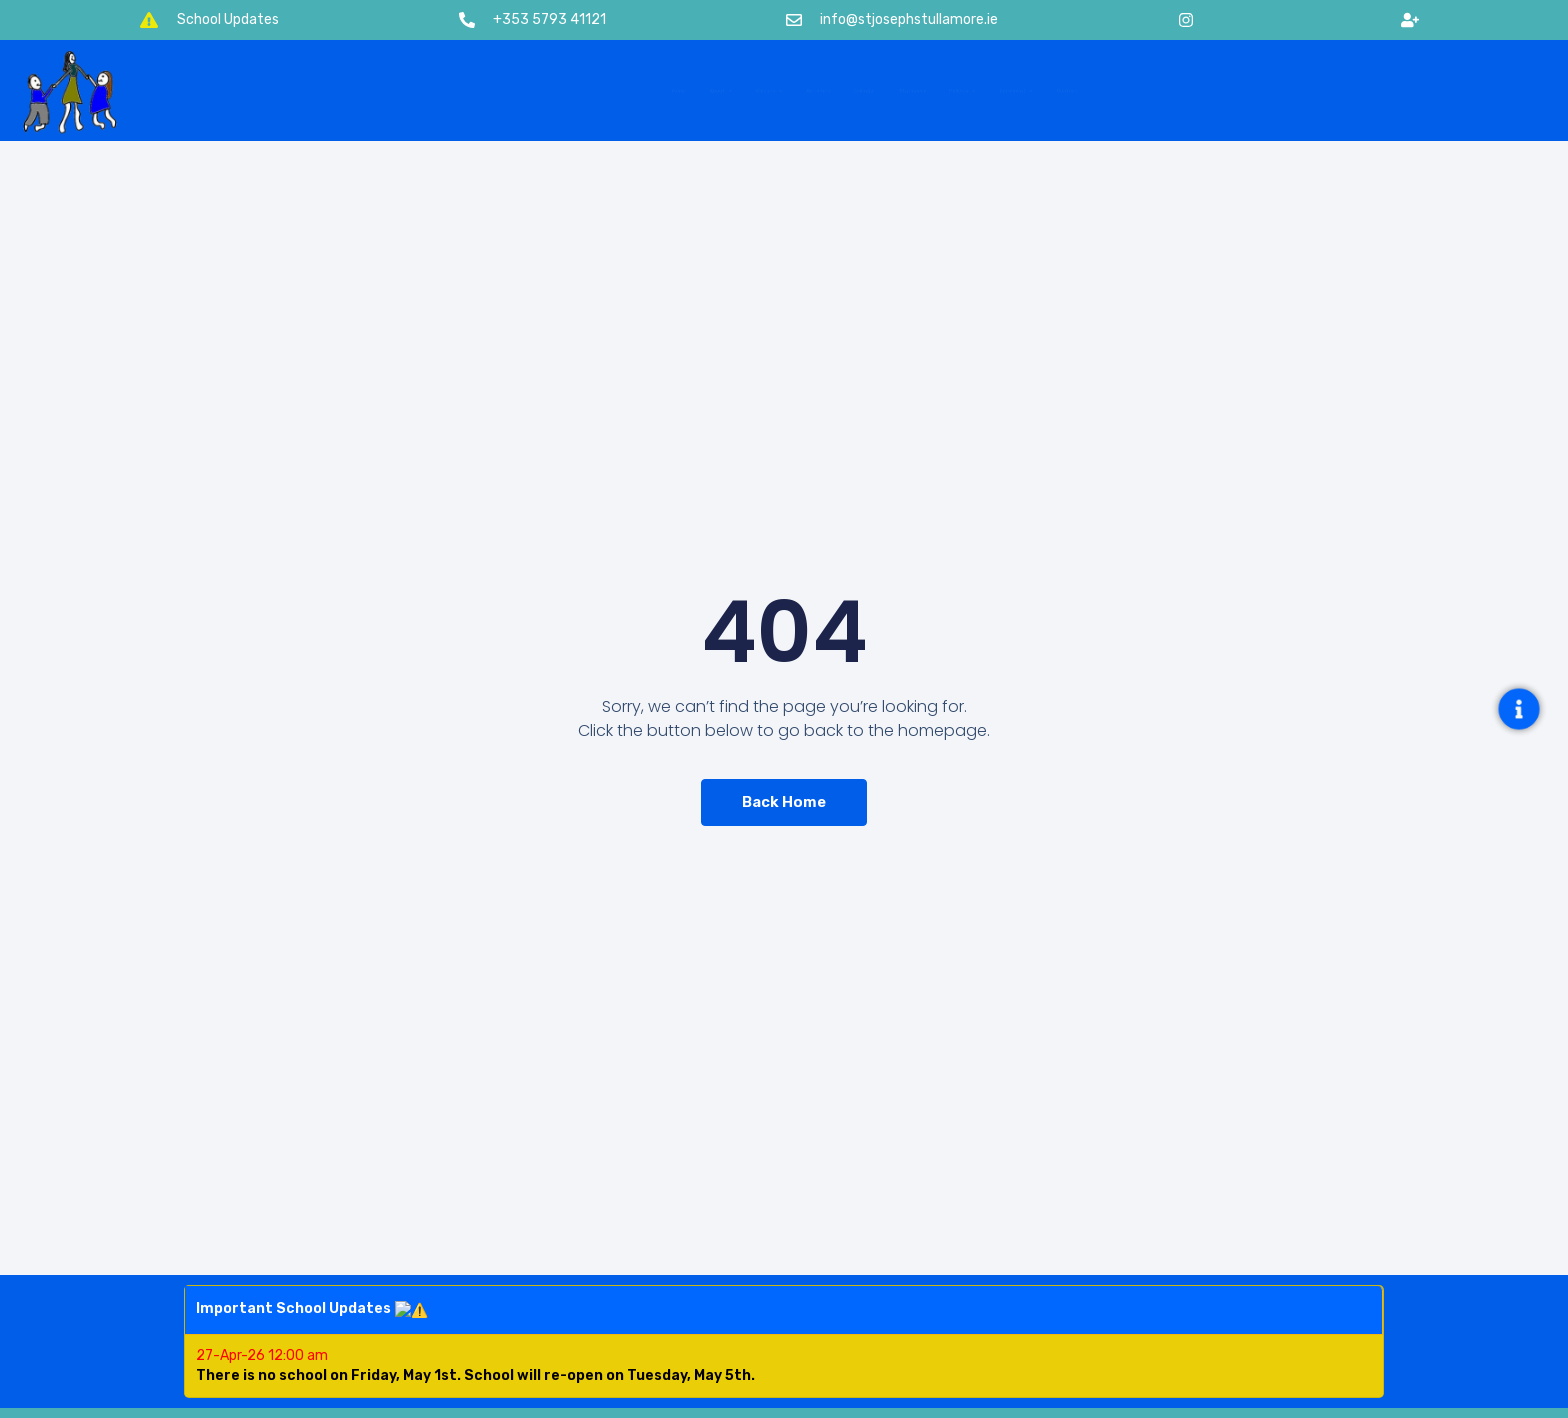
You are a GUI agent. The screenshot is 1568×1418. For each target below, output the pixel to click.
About (530, 91)
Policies (1071, 91)
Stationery (958, 90)
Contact (1305, 90)
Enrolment (1192, 91)
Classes (638, 91)
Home (437, 90)
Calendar (851, 90)
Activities (747, 90)
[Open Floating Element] (1518, 708)
